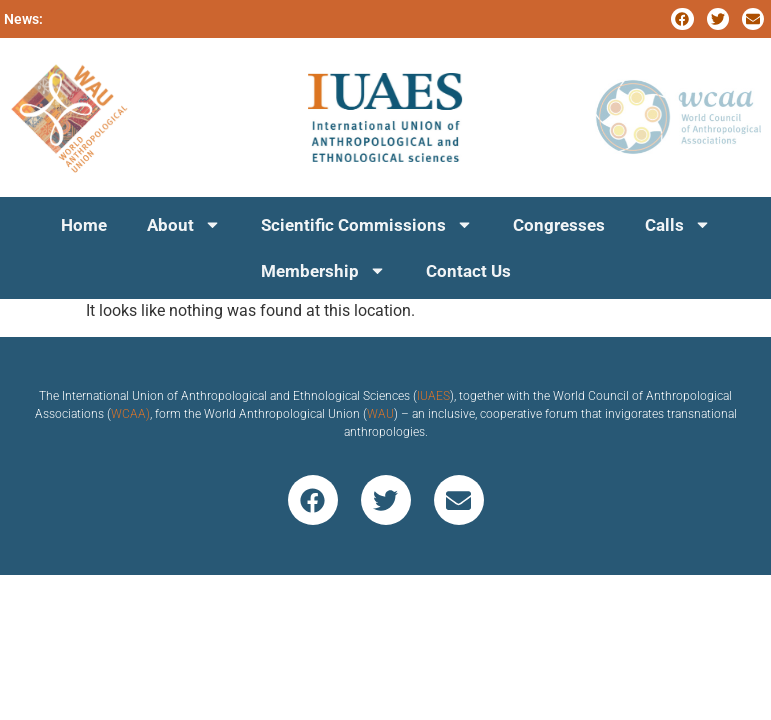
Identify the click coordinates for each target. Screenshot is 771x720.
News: (23, 19)
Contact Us (468, 271)
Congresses (559, 225)
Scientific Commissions (367, 224)
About (184, 224)
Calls (678, 224)
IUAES (433, 396)
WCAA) (130, 414)
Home (84, 225)
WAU (380, 414)
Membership (323, 270)
